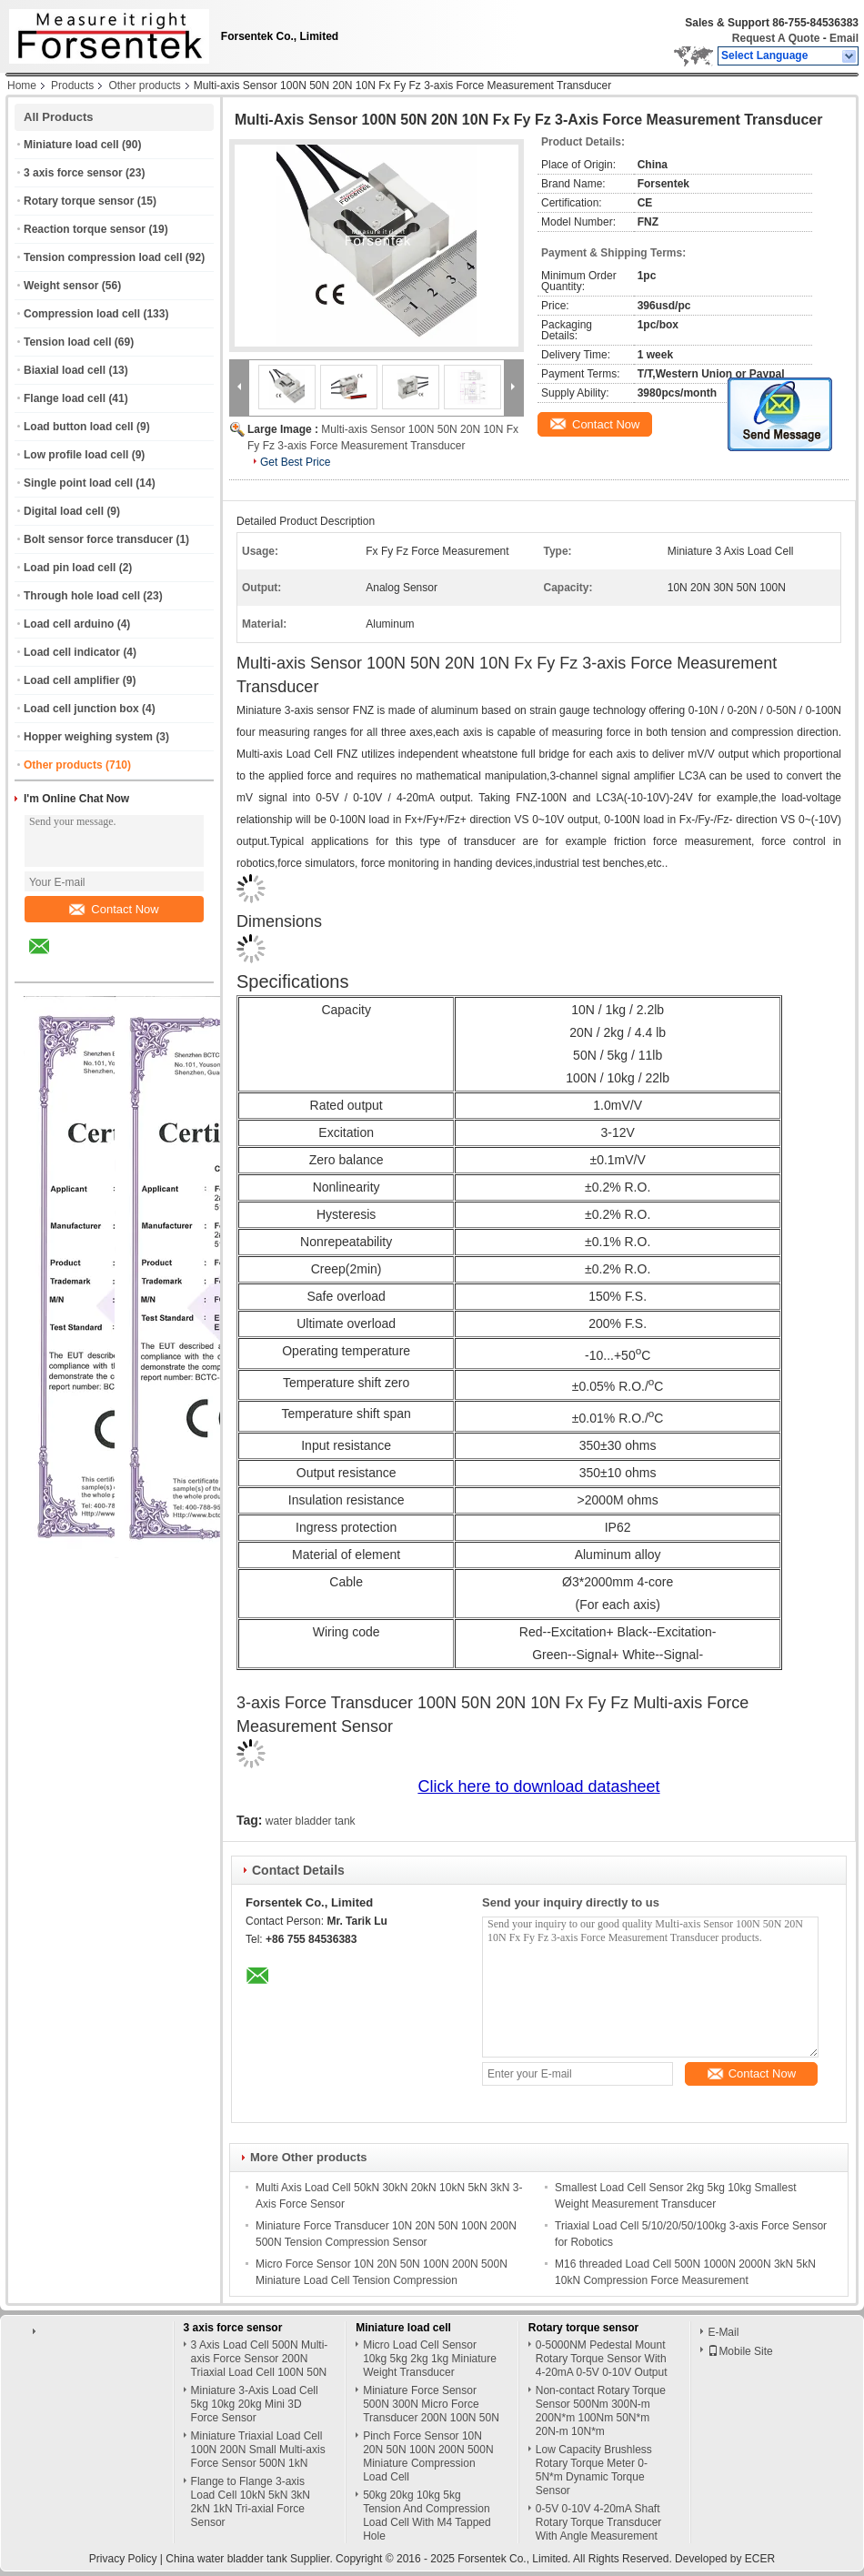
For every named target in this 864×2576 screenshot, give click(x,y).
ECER (760, 2558)
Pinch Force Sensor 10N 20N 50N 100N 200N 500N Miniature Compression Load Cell (428, 2456)
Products (72, 85)
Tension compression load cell (103, 257)
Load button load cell (79, 426)
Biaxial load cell (64, 370)
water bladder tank (311, 1821)
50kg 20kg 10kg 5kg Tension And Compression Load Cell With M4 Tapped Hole (427, 2515)
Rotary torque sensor (79, 201)
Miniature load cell (71, 144)
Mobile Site (740, 2351)
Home (21, 85)
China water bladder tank (226, 2558)
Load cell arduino (69, 624)
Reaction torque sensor (85, 229)
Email (844, 38)
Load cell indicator (72, 652)
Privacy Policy (123, 2558)
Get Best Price (295, 462)
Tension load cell (67, 342)
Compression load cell (82, 313)
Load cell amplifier (71, 680)
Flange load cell (64, 398)
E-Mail (723, 2332)
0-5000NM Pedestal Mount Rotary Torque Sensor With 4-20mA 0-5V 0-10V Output (602, 2359)
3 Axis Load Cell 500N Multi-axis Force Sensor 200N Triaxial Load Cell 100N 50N (259, 2359)
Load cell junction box (81, 708)
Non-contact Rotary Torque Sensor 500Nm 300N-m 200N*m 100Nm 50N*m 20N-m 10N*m (601, 2411)
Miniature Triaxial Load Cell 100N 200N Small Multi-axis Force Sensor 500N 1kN (258, 2450)
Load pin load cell (70, 567)
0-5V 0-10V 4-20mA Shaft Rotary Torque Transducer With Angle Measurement (599, 2522)
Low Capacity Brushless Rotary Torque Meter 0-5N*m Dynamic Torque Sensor (594, 2470)
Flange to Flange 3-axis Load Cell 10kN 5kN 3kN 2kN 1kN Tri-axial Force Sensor (250, 2502)
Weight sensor (61, 285)
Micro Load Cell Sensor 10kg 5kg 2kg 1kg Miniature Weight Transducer (430, 2359)
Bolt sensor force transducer (98, 539)
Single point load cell (78, 483)
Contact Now (113, 909)
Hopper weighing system (88, 736)
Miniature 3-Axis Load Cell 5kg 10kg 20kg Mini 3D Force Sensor (254, 2404)
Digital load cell (64, 511)
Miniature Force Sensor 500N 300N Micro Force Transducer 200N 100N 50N (431, 2404)
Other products (144, 85)
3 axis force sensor (73, 172)
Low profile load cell (76, 454)
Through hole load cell (82, 595)
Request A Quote (775, 38)
